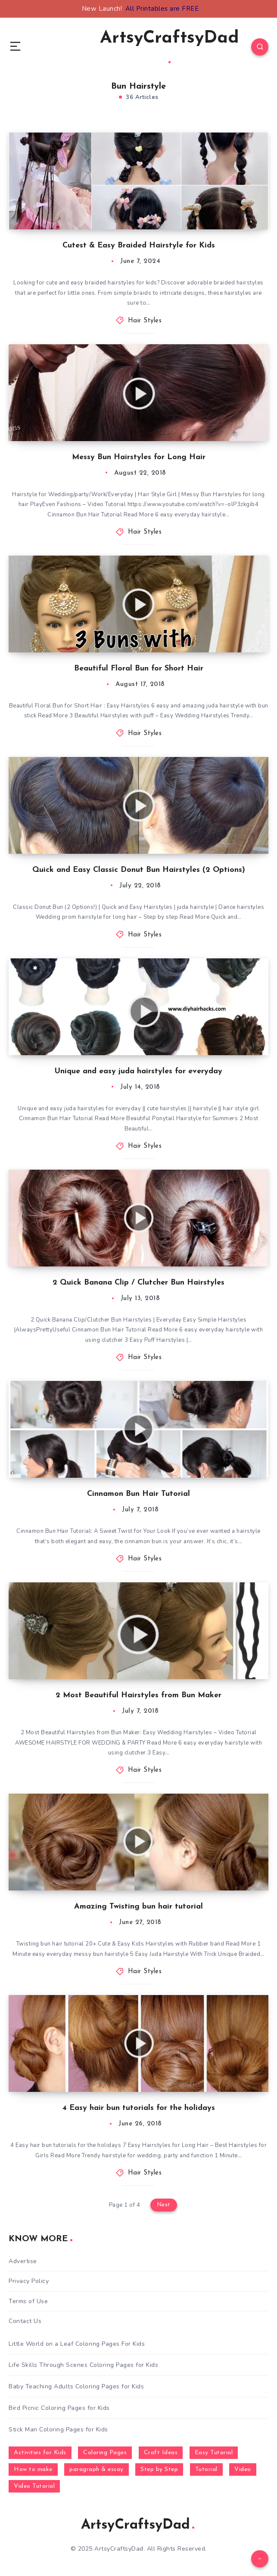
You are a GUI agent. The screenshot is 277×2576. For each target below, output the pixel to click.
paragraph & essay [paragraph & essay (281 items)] (96, 2469)
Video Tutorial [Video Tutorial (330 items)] (34, 2486)
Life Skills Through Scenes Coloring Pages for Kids (83, 2365)
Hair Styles (145, 321)
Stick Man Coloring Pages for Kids (58, 2429)
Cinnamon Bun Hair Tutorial (138, 1494)
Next (164, 2205)
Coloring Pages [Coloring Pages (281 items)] (105, 2452)
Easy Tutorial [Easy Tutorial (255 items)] (214, 2452)
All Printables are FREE (162, 8)
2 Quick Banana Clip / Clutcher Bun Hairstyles (138, 1283)
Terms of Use (28, 2301)
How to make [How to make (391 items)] (33, 2469)
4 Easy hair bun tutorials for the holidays (138, 2108)
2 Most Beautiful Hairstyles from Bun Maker (138, 1695)
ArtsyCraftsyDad (169, 46)
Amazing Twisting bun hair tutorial (138, 1907)
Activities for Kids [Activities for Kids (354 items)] (40, 2452)
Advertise (23, 2261)
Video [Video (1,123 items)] (242, 2469)
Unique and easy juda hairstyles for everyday (138, 1071)
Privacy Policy (29, 2281)
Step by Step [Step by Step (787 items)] (159, 2469)
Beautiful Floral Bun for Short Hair (138, 668)
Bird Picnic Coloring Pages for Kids (59, 2408)
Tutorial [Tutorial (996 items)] (206, 2469)
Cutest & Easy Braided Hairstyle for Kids (138, 245)
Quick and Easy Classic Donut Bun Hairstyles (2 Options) (138, 870)
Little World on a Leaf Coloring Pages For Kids (77, 2344)
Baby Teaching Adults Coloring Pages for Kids (76, 2386)
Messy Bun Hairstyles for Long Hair (138, 457)
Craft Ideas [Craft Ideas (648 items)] (161, 2452)
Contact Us (25, 2321)
